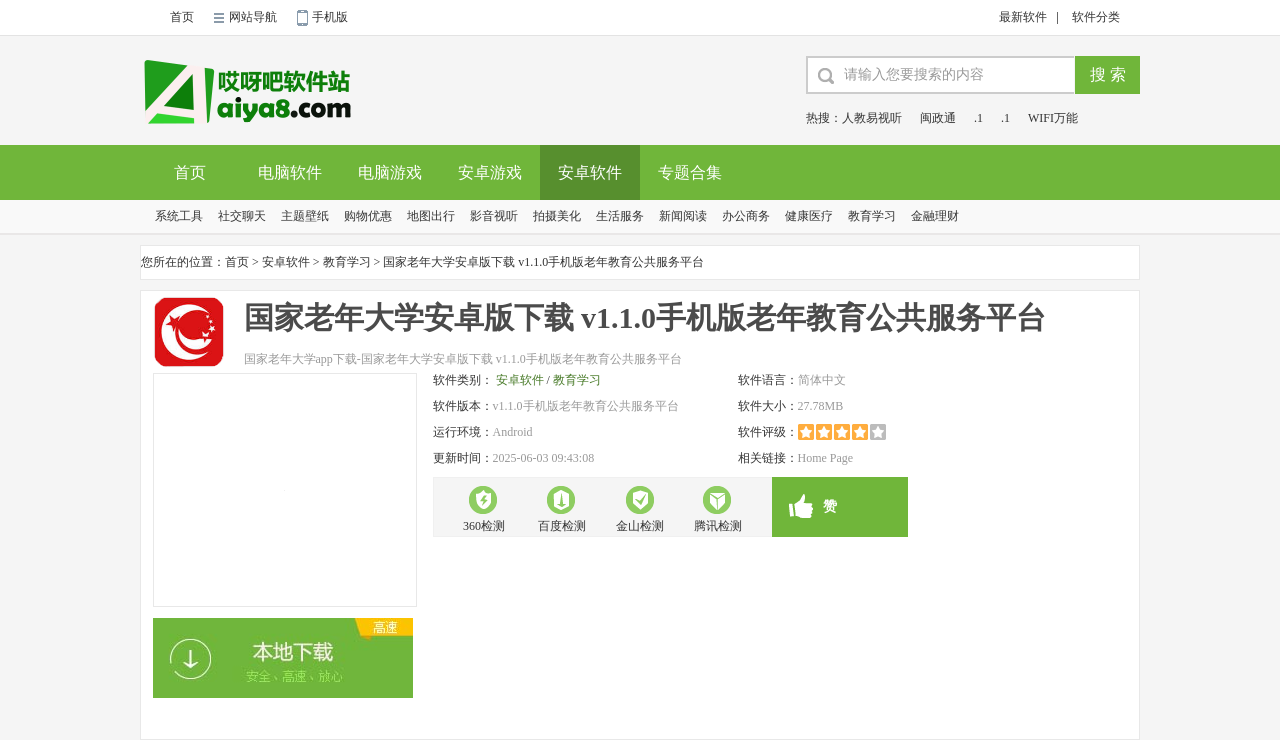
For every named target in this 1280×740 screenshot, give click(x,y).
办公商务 (746, 216)
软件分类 (1096, 17)
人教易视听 (872, 118)
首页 (182, 17)
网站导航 (253, 17)
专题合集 (690, 172)
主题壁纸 (305, 216)
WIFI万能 (1053, 118)
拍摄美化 (557, 216)
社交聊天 (242, 216)
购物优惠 (368, 216)
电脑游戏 (390, 172)
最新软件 (1023, 17)
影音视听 (494, 216)
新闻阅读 (683, 216)
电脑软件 (290, 172)
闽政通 (938, 118)
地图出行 (431, 216)
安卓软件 (590, 172)
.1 (978, 118)
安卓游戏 (490, 172)
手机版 (330, 17)
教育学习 (872, 216)
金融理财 (935, 216)
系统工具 (179, 216)
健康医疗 (809, 216)
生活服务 (620, 216)
